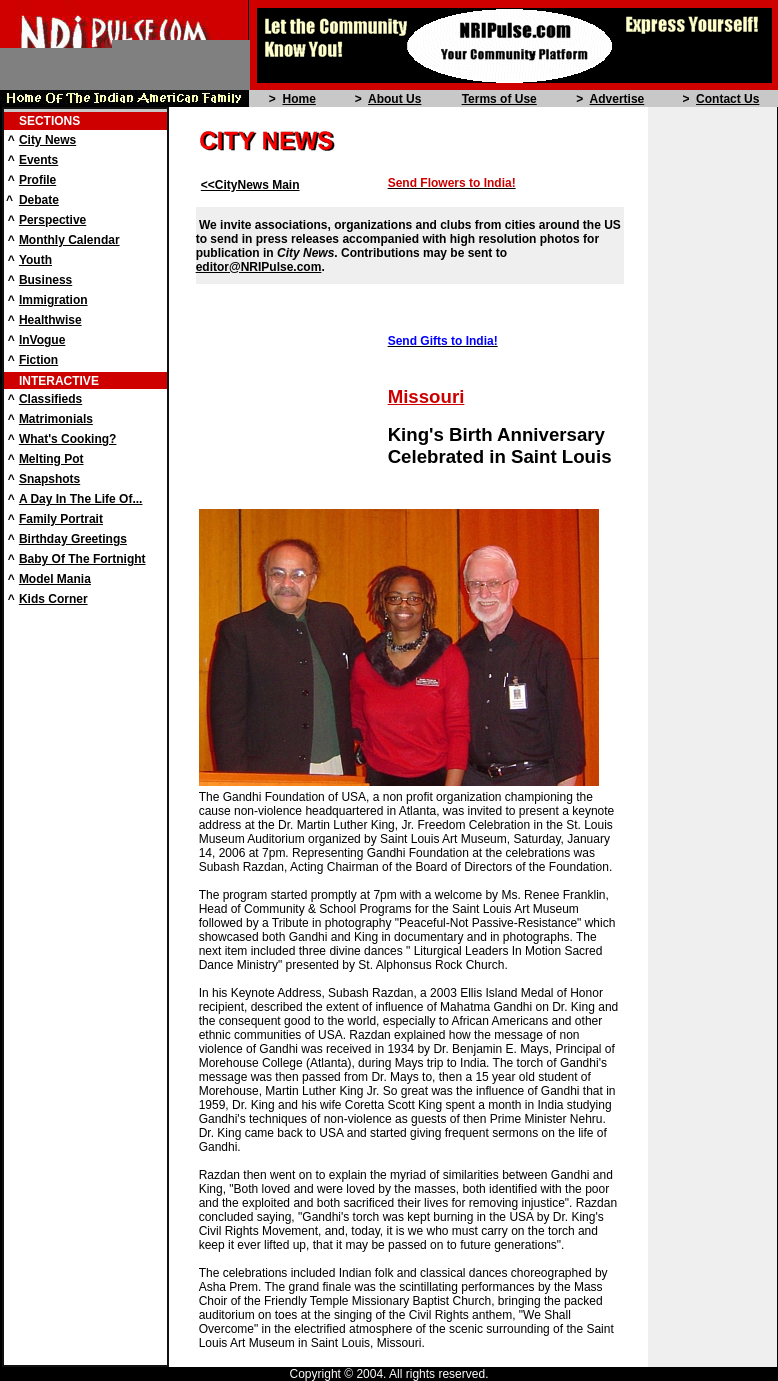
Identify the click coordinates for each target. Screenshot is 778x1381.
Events (38, 160)
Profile (37, 180)
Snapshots (49, 479)
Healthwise (50, 320)
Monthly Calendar (69, 240)
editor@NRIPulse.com (259, 267)
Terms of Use (499, 99)
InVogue (42, 340)
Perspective (52, 220)
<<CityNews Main (250, 185)
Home (298, 99)
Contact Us (727, 99)
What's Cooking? (68, 439)
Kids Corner (53, 599)
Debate (39, 200)
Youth (35, 260)
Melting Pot (51, 459)
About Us (394, 99)
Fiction (38, 360)
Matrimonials (56, 419)
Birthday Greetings (73, 539)
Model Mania (55, 579)
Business (45, 280)
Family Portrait (61, 519)
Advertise (617, 99)
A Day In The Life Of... (81, 499)
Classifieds (50, 399)
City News (47, 140)
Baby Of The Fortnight (82, 559)
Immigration (53, 300)
